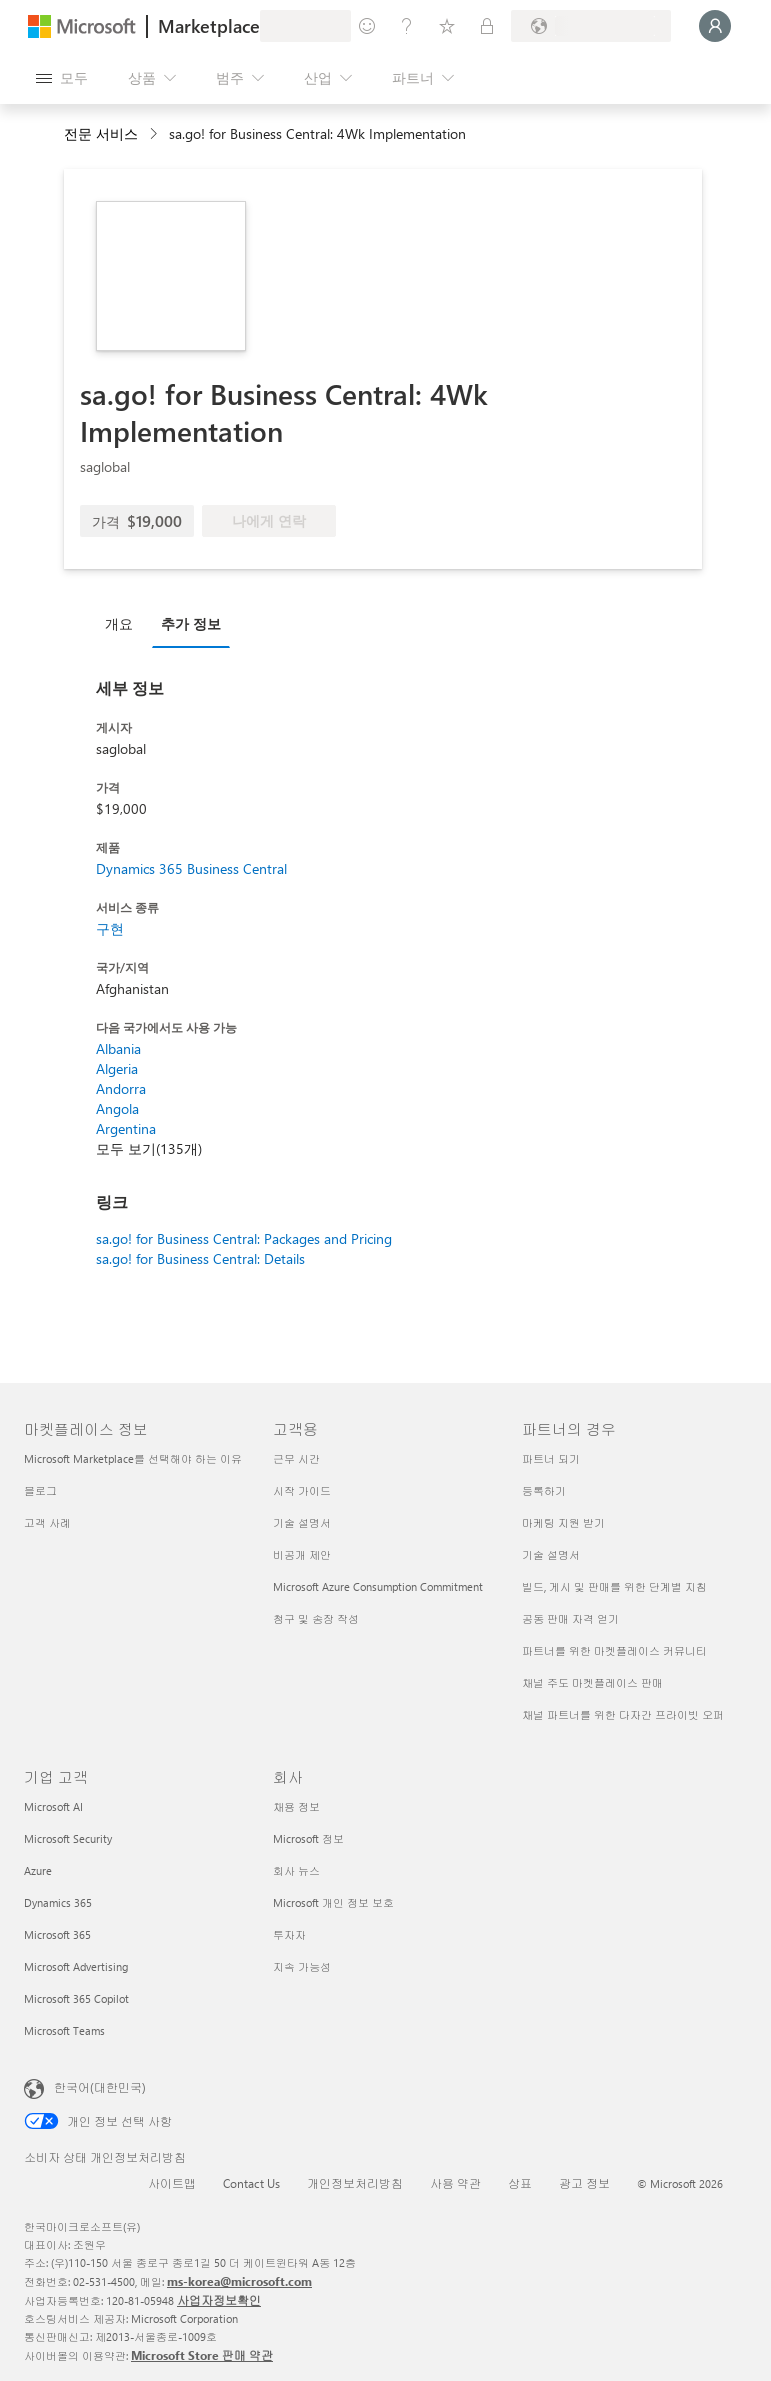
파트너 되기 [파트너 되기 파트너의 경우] (551, 1458)
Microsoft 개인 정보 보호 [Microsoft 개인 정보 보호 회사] (333, 1902)
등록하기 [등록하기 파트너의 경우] (544, 1490)
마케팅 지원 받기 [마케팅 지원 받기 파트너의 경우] (563, 1522)
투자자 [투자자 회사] (289, 1934)
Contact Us (251, 2183)
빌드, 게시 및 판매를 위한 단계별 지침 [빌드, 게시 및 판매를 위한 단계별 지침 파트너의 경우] (614, 1586)
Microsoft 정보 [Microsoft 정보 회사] (308, 1838)
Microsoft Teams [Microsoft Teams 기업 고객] (64, 2030)
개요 (119, 623)
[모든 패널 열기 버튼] (62, 78)
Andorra (121, 1088)
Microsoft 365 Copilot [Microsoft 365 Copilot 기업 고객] (76, 1998)
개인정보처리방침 (355, 2183)
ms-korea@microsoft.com (239, 2281)
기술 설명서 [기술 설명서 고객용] (302, 1522)
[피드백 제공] (367, 26)
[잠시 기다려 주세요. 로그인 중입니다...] (715, 26)
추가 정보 (191, 623)
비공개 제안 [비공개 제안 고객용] (302, 1554)
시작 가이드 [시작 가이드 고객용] (302, 1490)
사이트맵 (172, 2183)
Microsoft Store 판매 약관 (202, 2355)
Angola (117, 1108)
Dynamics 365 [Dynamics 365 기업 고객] (58, 1902)
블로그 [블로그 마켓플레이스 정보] (40, 1490)
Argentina (126, 1128)
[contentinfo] (155, 134)
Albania (118, 1048)
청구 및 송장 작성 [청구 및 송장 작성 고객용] (316, 1618)
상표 (520, 2183)
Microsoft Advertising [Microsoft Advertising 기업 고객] (76, 1966)
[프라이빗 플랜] (487, 26)
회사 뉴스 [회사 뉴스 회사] (296, 1870)
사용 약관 (455, 2183)
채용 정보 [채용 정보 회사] (296, 1806)
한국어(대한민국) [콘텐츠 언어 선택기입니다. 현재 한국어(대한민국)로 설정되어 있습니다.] (100, 2087)
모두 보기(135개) (149, 1148)
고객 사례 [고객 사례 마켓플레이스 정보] (47, 1522)
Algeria (117, 1068)
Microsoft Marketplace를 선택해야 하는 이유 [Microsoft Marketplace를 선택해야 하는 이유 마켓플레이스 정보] (133, 1458)
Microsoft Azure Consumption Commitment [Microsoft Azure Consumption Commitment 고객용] (378, 1586)
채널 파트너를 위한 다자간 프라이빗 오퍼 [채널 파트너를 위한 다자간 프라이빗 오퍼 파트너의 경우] (623, 1714)
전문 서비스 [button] (101, 133)
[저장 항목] (447, 26)
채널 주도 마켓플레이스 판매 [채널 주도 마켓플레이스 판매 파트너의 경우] (592, 1682)
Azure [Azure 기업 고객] (38, 1870)
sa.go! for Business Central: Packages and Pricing (244, 1238)
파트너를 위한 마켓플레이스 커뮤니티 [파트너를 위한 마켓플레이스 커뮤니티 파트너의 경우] (614, 1650)
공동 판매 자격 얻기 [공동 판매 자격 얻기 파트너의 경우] (570, 1618)
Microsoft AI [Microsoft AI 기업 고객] (53, 1806)
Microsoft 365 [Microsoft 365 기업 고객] (57, 1934)
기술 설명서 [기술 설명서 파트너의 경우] (551, 1554)
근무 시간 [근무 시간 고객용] (296, 1458)
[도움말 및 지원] (407, 26)
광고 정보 (584, 2183)
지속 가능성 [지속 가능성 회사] (302, 1966)
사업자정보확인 (219, 2300)
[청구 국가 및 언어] (591, 26)
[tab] (124, 623)
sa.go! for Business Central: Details (200, 1258)
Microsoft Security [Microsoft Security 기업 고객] (68, 1838)
